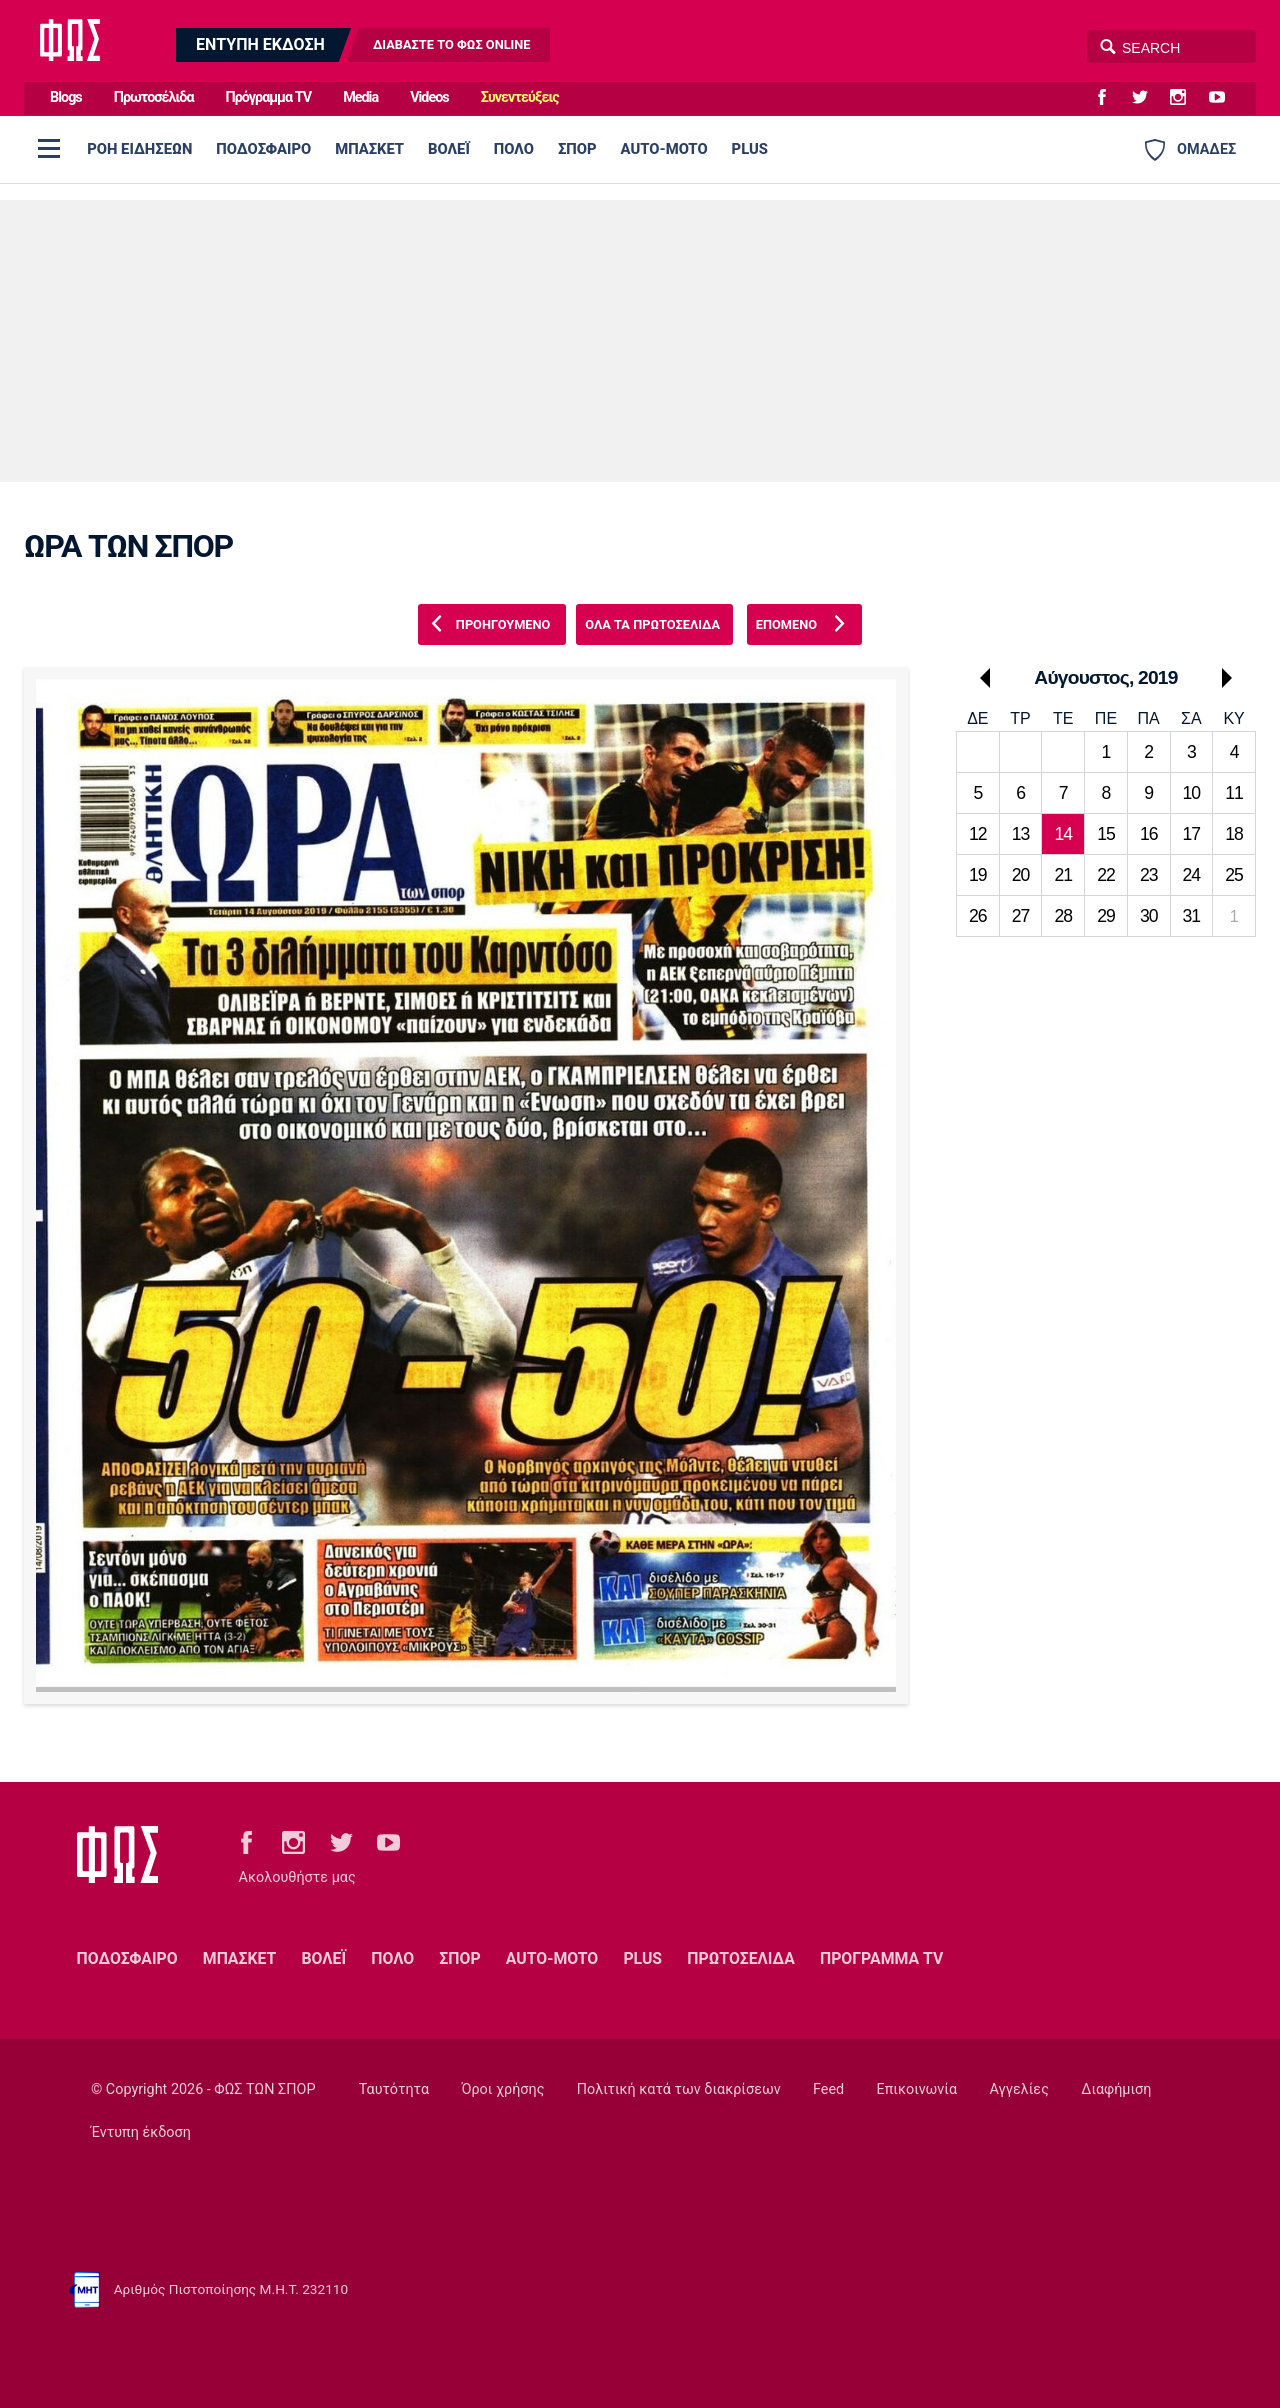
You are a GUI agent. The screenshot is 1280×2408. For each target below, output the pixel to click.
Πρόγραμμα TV (269, 97)
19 (978, 875)
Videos (429, 97)
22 (1106, 875)
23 (1149, 875)
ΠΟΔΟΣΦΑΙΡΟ (263, 149)
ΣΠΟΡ (577, 149)
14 (1063, 834)
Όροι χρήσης (502, 2089)
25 (1234, 875)
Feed (828, 2089)
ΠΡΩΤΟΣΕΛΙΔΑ (741, 1958)
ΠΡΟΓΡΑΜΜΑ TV (881, 1958)
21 (1063, 875)
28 (1063, 916)
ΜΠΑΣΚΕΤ (369, 149)
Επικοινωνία (917, 2089)
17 (1192, 834)
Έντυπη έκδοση (141, 2132)
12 (978, 834)
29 (1106, 916)
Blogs (66, 97)
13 (1021, 834)
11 (1234, 793)
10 (1192, 793)
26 (978, 916)
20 (1021, 875)
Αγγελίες (1019, 2089)
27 (1021, 916)
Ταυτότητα (394, 2089)
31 (1192, 916)
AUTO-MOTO (664, 149)
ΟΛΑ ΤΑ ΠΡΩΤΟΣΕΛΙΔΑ (652, 624)
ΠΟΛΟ (514, 149)
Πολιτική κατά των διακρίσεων (679, 2089)
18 (1234, 834)
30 (1149, 916)
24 (1192, 875)
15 (1106, 834)
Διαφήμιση (1116, 2089)
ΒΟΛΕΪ (449, 149)
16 (1149, 834)
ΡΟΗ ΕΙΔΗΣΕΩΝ (139, 149)
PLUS (750, 149)
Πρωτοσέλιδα (154, 97)
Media (360, 97)
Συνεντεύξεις (520, 97)
